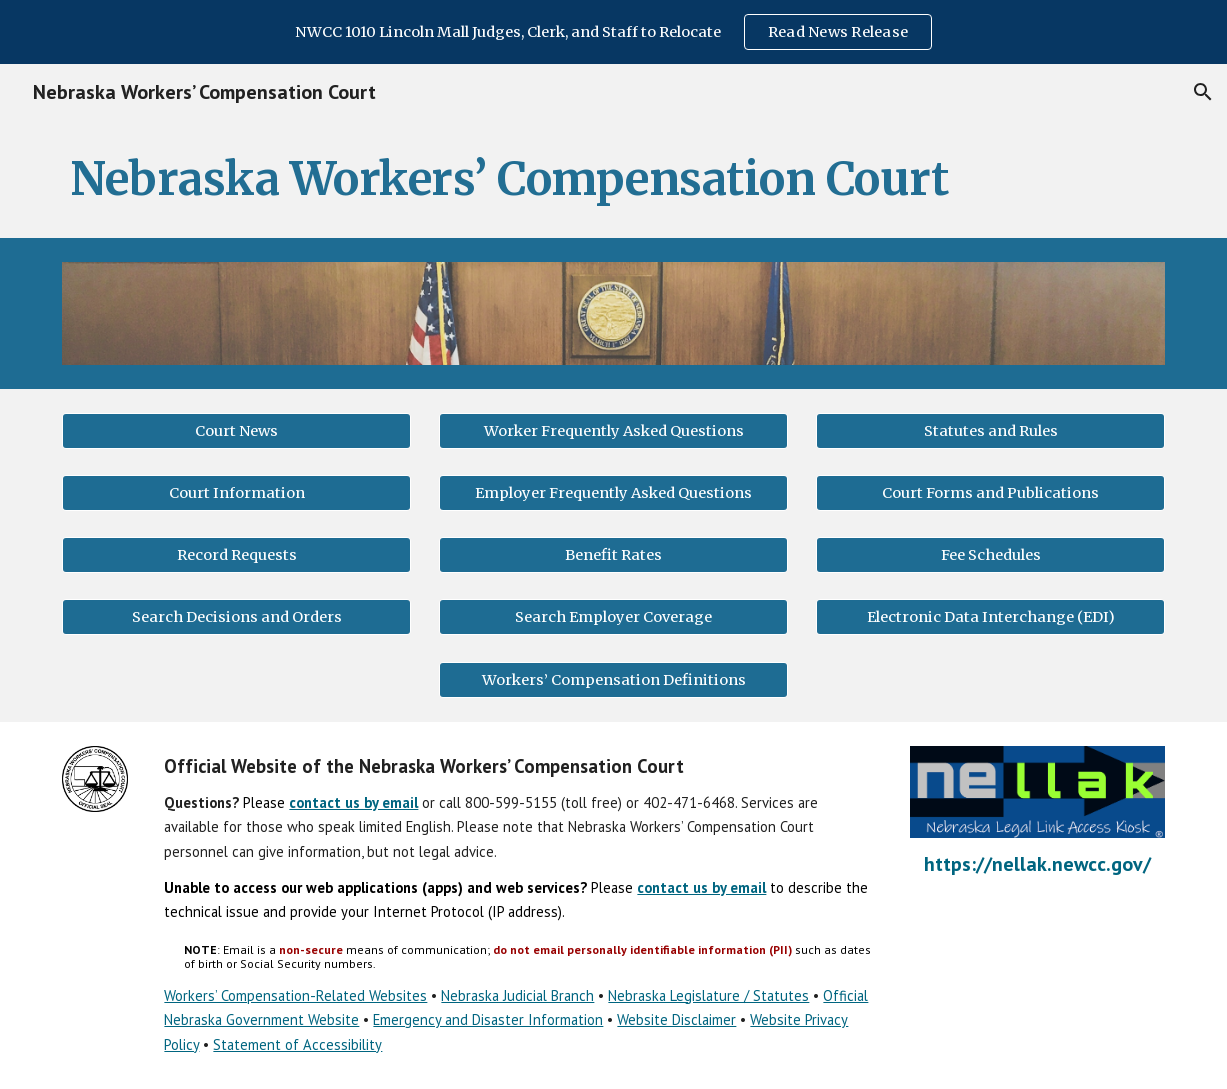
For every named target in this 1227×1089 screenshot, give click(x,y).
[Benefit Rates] (613, 555)
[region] (613, 32)
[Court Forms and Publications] (990, 492)
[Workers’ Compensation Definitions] (613, 679)
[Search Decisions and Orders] (236, 617)
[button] (1203, 92)
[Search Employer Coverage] (613, 617)
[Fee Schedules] (990, 555)
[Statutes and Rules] (990, 430)
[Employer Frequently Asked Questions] (613, 492)
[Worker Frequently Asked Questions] (613, 430)
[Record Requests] (236, 555)
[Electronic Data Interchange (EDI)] (990, 617)
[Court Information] (236, 492)
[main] (613, 179)
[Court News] (236, 430)
